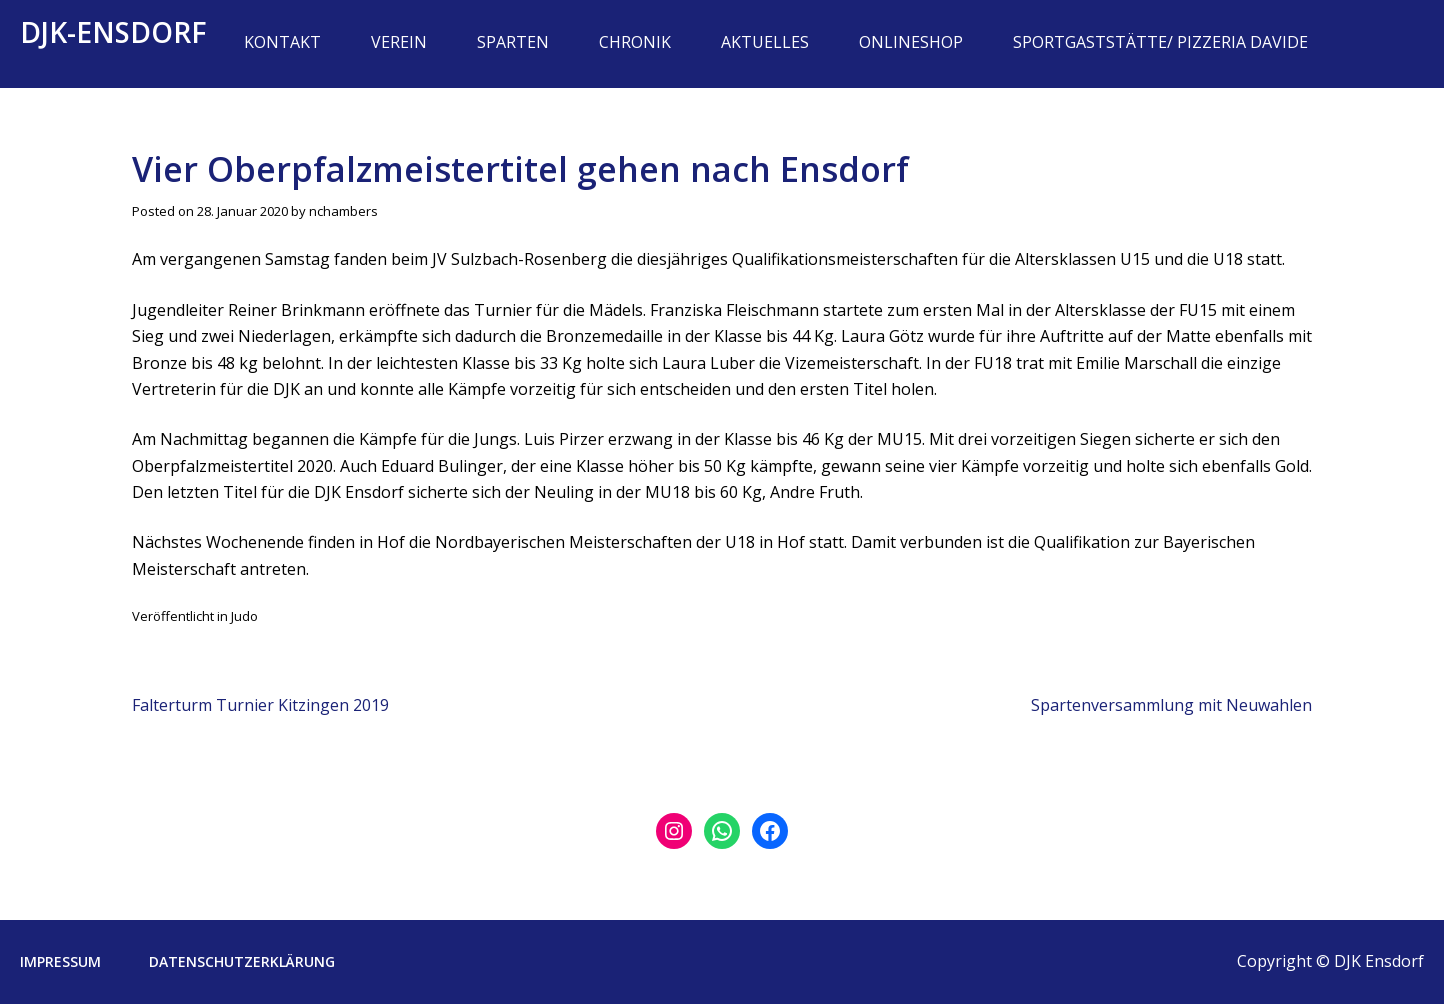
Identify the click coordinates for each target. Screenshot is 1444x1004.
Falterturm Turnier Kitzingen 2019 (260, 705)
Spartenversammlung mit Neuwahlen (1171, 705)
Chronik (635, 42)
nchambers (343, 211)
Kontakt (282, 42)
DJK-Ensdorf (113, 32)
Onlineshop (911, 42)
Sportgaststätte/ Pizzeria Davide (1160, 42)
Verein (399, 42)
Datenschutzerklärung (242, 961)
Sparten (513, 42)
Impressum (60, 961)
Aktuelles (765, 42)
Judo (244, 616)
